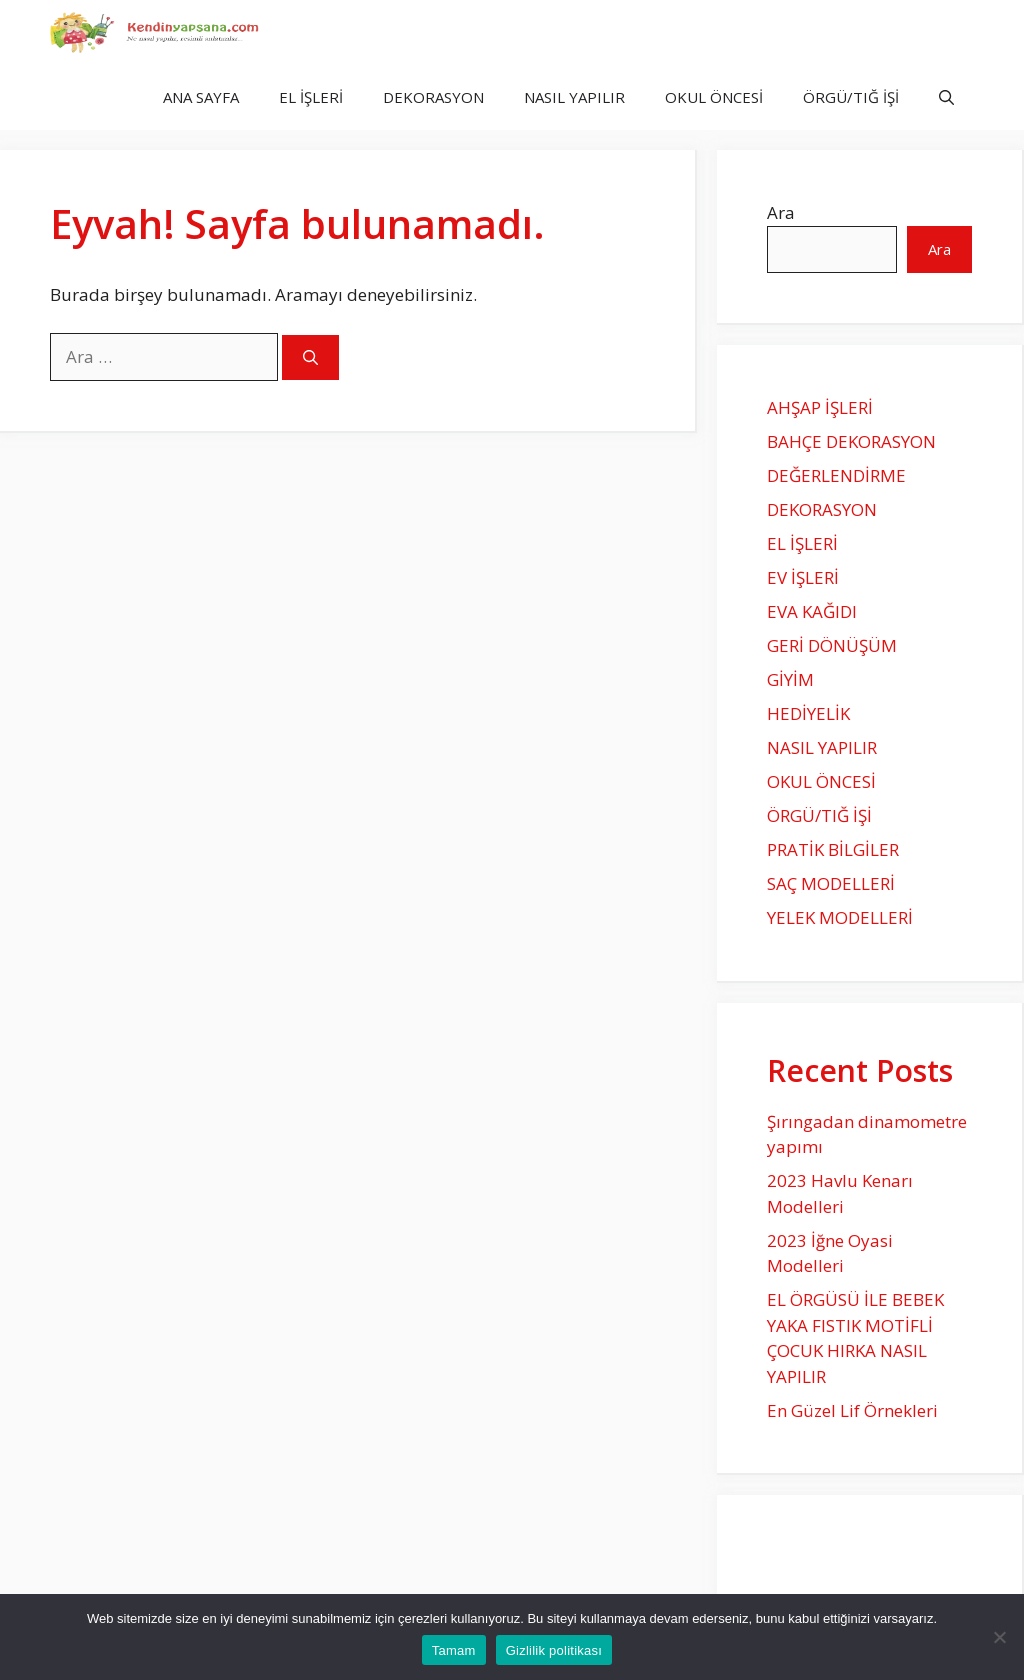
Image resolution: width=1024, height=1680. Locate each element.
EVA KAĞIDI (812, 611)
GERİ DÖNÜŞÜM (832, 645)
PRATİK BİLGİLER (833, 849)
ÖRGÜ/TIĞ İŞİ (851, 97)
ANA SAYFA (201, 97)
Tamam (454, 1650)
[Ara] (310, 357)
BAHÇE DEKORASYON (851, 441)
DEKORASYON (433, 97)
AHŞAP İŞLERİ (820, 407)
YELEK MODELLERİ (840, 917)
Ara (781, 212)
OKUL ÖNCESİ (714, 97)
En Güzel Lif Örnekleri (852, 1410)
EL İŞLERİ (311, 97)
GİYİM (790, 679)
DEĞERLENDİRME (836, 475)
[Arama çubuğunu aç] (946, 97)
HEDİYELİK (808, 713)
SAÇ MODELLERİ (831, 883)
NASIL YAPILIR (574, 97)
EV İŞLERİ (803, 577)
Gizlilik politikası (554, 1650)
